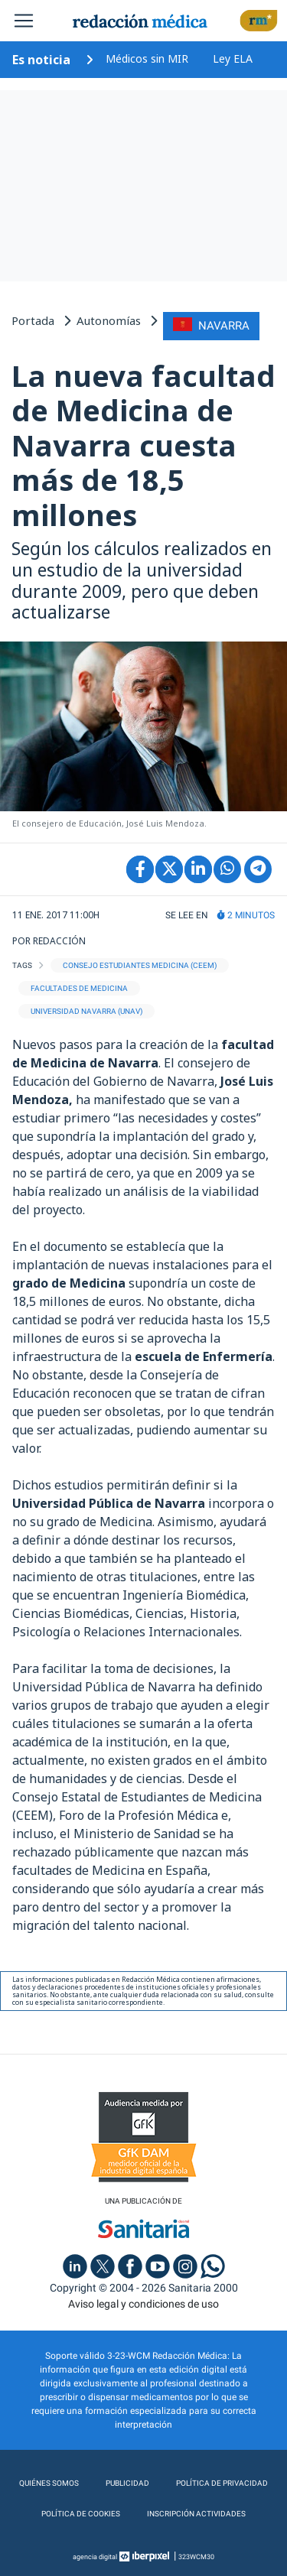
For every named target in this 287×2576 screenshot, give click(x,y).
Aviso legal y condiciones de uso (143, 2304)
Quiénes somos (49, 2483)
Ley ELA (233, 58)
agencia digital (95, 2557)
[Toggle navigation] (23, 20)
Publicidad (127, 2483)
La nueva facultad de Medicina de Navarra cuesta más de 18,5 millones (143, 445)
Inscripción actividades (196, 2513)
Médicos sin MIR (147, 58)
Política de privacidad (222, 2483)
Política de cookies (80, 2513)
